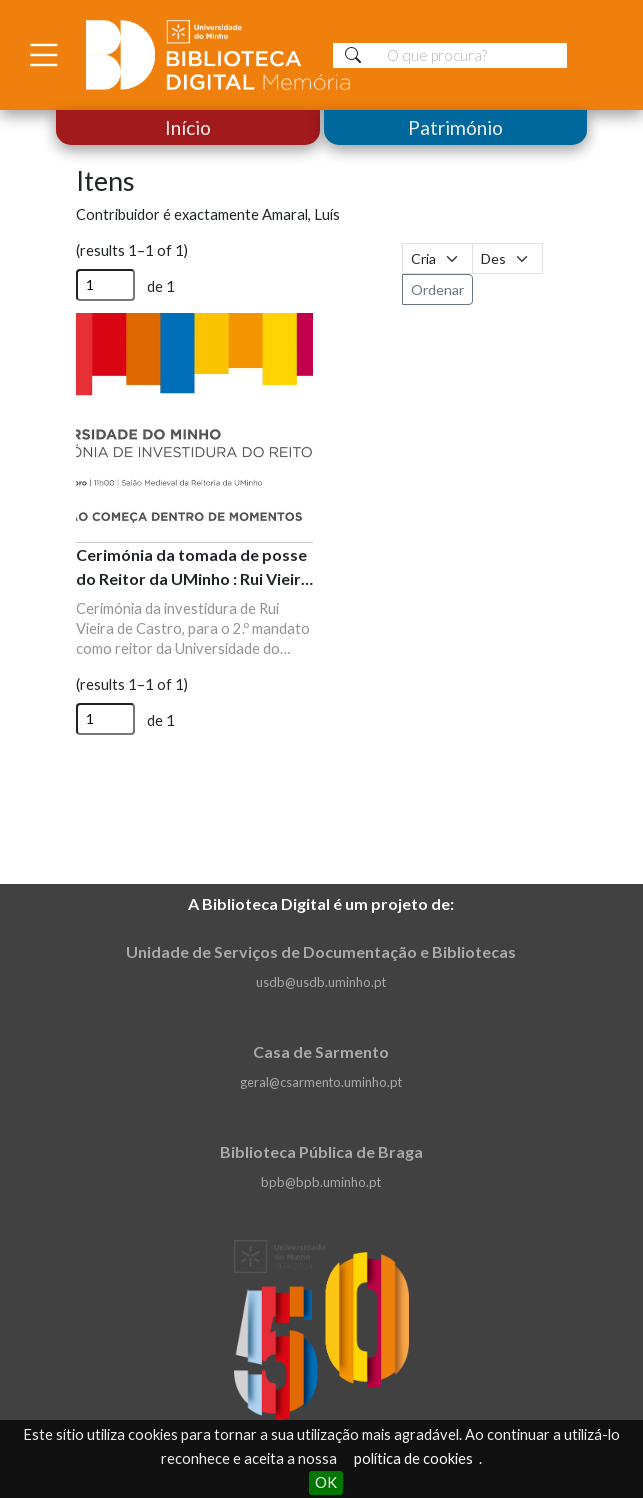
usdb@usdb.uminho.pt (321, 982)
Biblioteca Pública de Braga (321, 1151)
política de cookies (413, 1458)
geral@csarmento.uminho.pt (321, 1082)
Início (188, 127)
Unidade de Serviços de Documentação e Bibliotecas (321, 951)
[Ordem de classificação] (507, 258)
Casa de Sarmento (321, 1051)
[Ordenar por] (437, 258)
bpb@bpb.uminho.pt (321, 1182)
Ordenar (437, 289)
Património (455, 127)
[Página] (105, 285)
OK (326, 1482)
